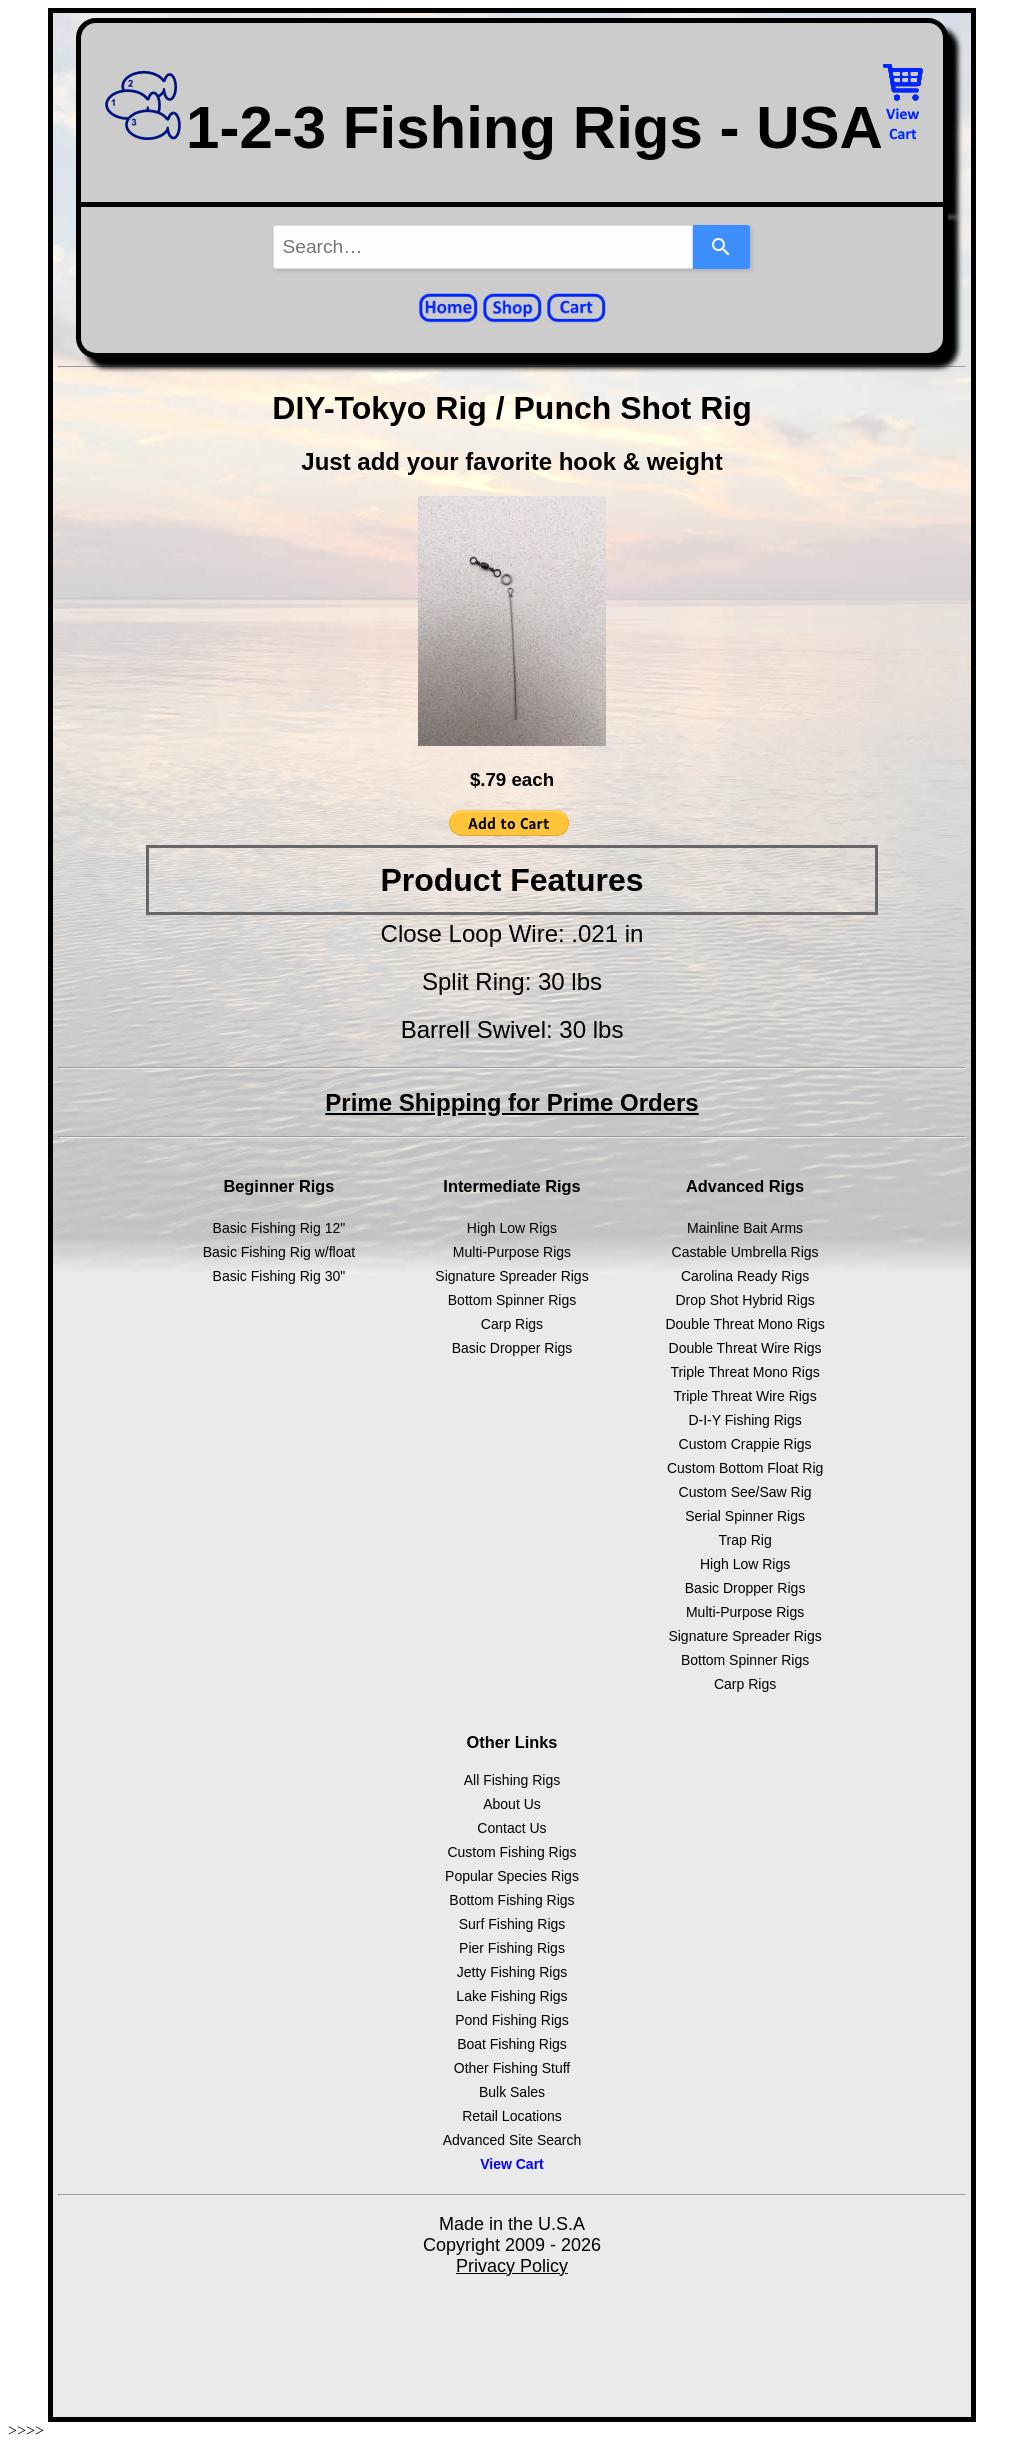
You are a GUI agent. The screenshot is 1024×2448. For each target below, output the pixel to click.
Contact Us (511, 1828)
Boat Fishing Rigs (512, 2044)
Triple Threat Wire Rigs (745, 1396)
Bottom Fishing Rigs (511, 1900)
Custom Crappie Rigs (745, 1444)
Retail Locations (512, 2116)
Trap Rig (745, 1540)
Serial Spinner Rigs (745, 1516)
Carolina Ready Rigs (745, 1276)
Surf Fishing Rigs (512, 1924)
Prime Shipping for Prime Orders (511, 1102)
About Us (512, 1804)
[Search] (721, 247)
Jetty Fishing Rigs (512, 1972)
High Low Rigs (512, 1228)
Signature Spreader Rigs (511, 1276)
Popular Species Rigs (512, 1876)
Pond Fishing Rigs (512, 2020)
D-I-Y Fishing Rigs (744, 1420)
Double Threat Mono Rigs (744, 1324)
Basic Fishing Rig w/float (279, 1252)
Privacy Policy (512, 2266)
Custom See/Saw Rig (745, 1492)
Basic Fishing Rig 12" (279, 1228)
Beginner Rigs (278, 1186)
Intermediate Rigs (511, 1186)
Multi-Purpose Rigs (512, 1252)
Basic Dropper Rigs (512, 1348)
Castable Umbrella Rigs (745, 1252)
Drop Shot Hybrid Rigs (744, 1300)
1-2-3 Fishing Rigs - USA (492, 127)
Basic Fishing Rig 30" (279, 1276)
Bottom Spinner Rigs (512, 1300)
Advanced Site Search (512, 2140)
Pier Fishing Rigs (512, 1948)
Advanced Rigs (745, 1186)
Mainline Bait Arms (745, 1228)
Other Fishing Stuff (512, 2068)
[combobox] (483, 247)
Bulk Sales (512, 2092)
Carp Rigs (512, 1324)
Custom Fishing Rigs (511, 1852)
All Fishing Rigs (512, 1780)
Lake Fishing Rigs (511, 1996)
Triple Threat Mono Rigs (744, 1372)
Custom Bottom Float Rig (745, 1468)
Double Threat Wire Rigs (745, 1348)
